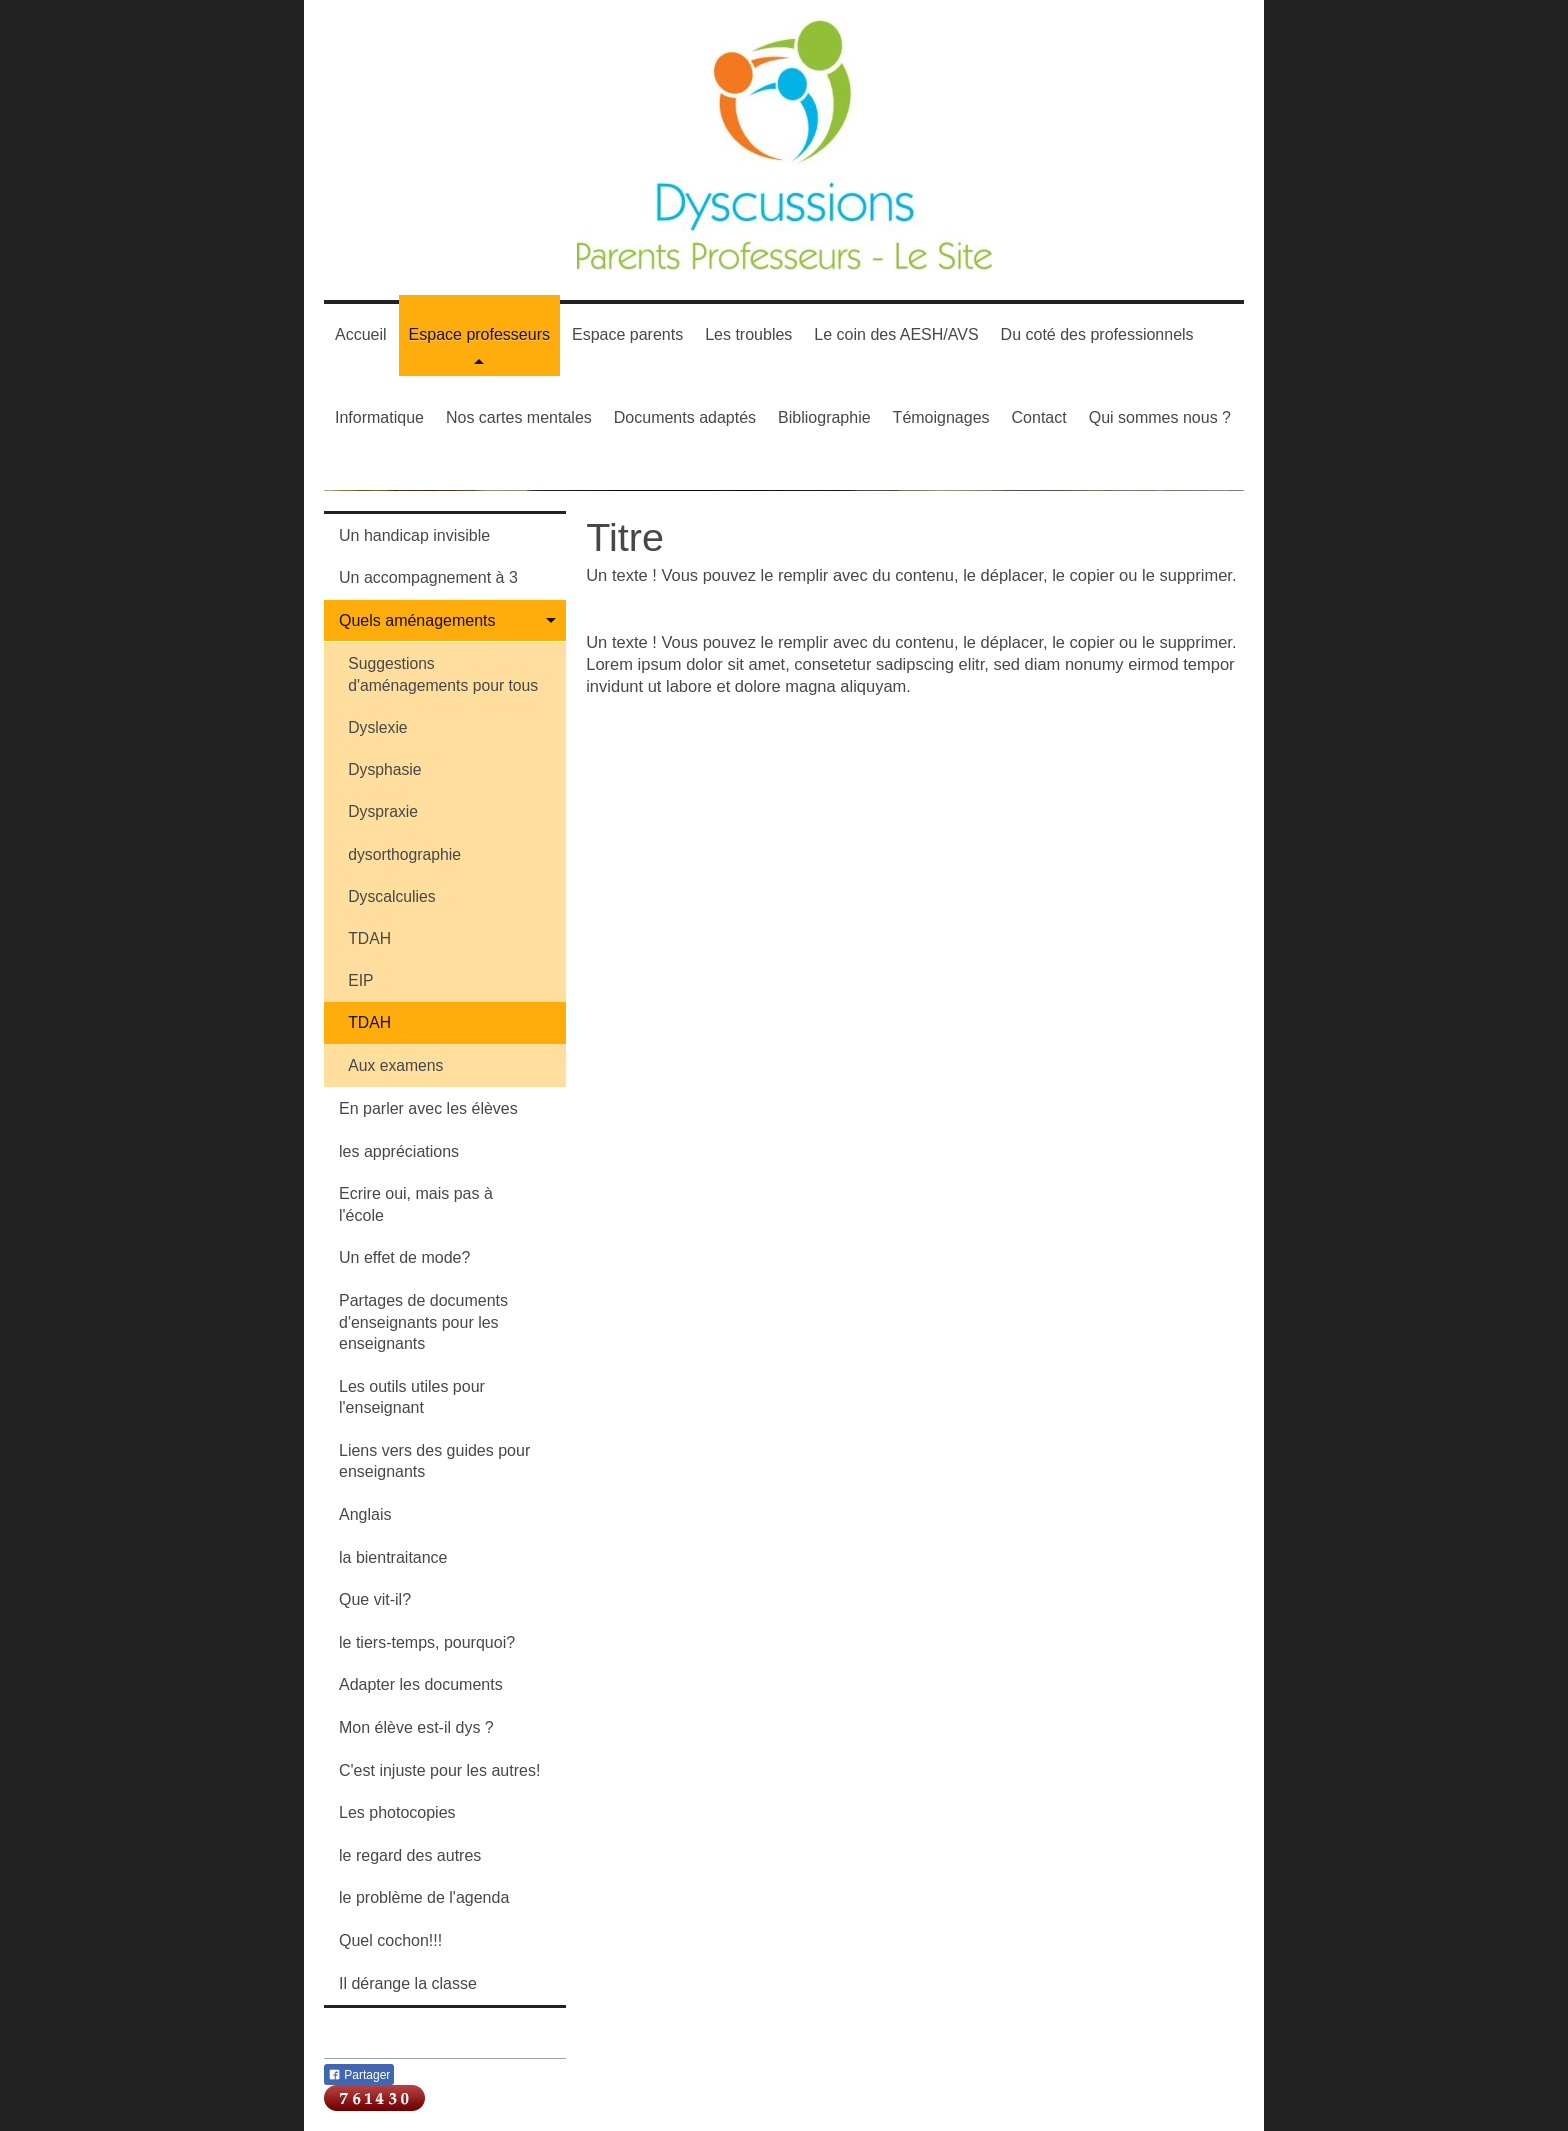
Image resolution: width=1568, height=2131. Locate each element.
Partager (359, 2075)
